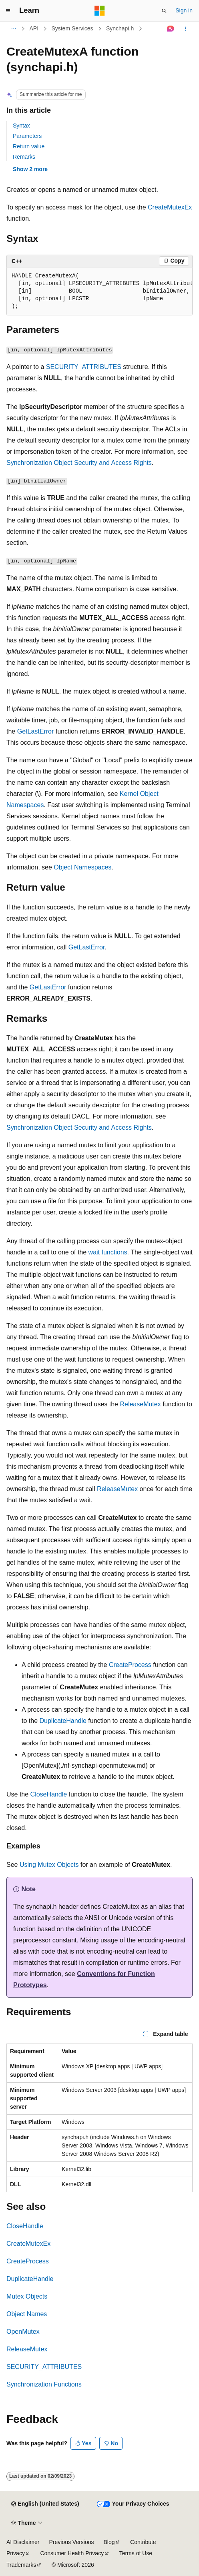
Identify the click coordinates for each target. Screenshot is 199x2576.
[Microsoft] (99, 11)
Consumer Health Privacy (72, 2553)
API (34, 28)
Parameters (27, 136)
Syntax (21, 125)
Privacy (15, 2553)
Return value (28, 146)
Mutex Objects (26, 2296)
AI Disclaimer (22, 2542)
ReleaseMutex (140, 1404)
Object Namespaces (82, 867)
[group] (99, 291)
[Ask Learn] (171, 28)
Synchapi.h (120, 28)
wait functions (107, 1252)
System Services (72, 28)
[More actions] (186, 28)
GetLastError (35, 731)
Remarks (24, 157)
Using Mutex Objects (49, 1864)
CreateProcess (130, 1664)
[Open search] (164, 11)
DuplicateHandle (62, 1720)
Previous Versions (71, 2542)
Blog (109, 2542)
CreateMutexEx (170, 207)
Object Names (26, 2314)
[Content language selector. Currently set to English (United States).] (45, 2504)
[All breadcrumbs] (13, 28)
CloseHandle (48, 1794)
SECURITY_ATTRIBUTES (83, 366)
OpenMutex (23, 2331)
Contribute (143, 2542)
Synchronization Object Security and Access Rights (79, 462)
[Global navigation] (8, 11)
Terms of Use (135, 2553)
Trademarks (21, 2565)
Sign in (184, 10)
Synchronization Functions (44, 2384)
